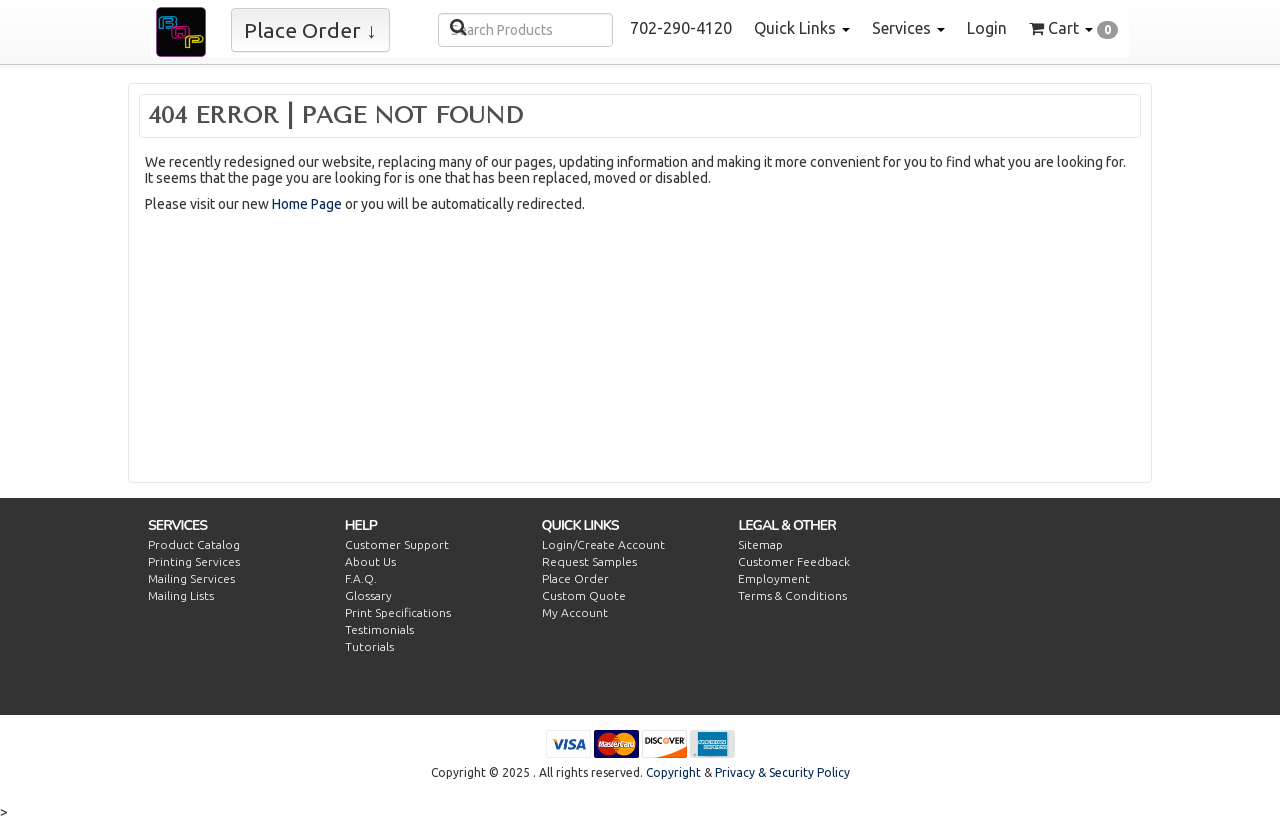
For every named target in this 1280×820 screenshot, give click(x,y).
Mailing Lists (181, 595)
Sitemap (760, 544)
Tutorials (369, 646)
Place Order (575, 578)
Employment (774, 578)
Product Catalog (194, 544)
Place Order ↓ (310, 30)
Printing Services (194, 561)
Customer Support (397, 544)
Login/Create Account (603, 544)
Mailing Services (191, 578)
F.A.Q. (361, 578)
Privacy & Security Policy (782, 772)
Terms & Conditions (792, 595)
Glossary (368, 595)
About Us (370, 561)
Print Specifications (398, 612)
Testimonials (379, 629)
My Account (575, 612)
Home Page (307, 204)
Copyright (673, 772)
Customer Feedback (794, 561)
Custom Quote (584, 595)
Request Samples (589, 561)
